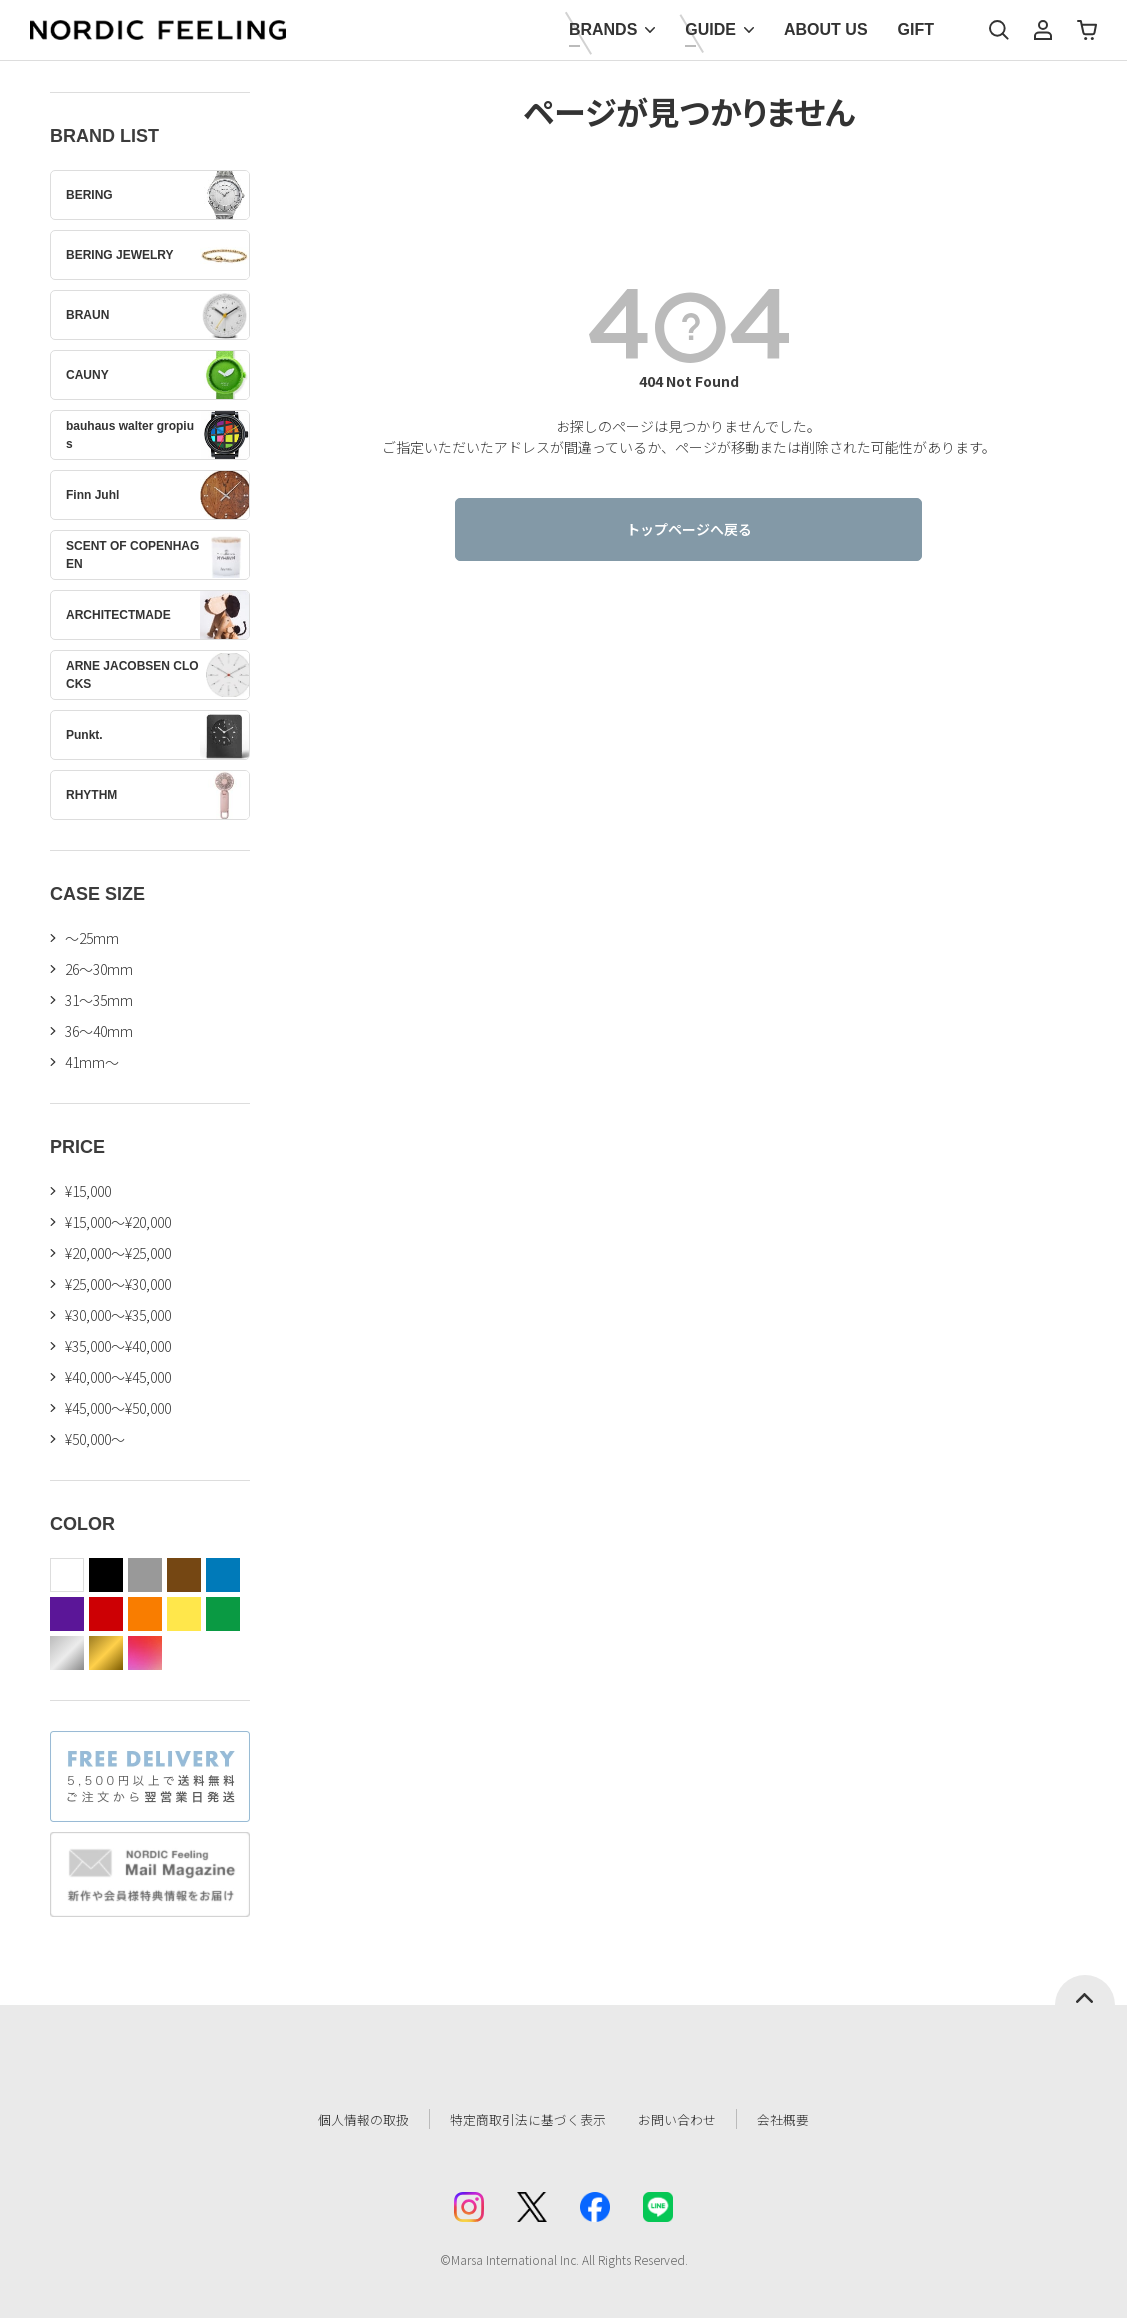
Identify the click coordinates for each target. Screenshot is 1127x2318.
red (106, 1614)
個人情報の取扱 (348, 2119)
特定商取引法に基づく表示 (522, 2119)
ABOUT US (826, 29)
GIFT (916, 29)
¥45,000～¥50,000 (118, 1408)
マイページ (1043, 30)
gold (106, 1653)
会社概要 (800, 2119)
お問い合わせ (689, 2119)
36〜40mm (99, 1031)
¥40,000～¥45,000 (118, 1377)
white (67, 1575)
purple (67, 1614)
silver (67, 1653)
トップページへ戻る (689, 529)
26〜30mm (99, 969)
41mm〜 (92, 1062)
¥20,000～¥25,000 (118, 1253)
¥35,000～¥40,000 (118, 1346)
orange (145, 1614)
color (145, 1653)
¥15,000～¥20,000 (118, 1222)
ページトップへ (1085, 1990)
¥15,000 (88, 1191)
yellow (184, 1614)
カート (1087, 30)
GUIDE (710, 29)
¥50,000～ (95, 1439)
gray (145, 1575)
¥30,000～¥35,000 (118, 1315)
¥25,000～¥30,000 (118, 1284)
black (106, 1575)
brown (184, 1575)
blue (223, 1575)
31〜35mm (99, 1000)
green (223, 1614)
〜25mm (92, 938)
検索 (999, 30)
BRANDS (603, 29)
